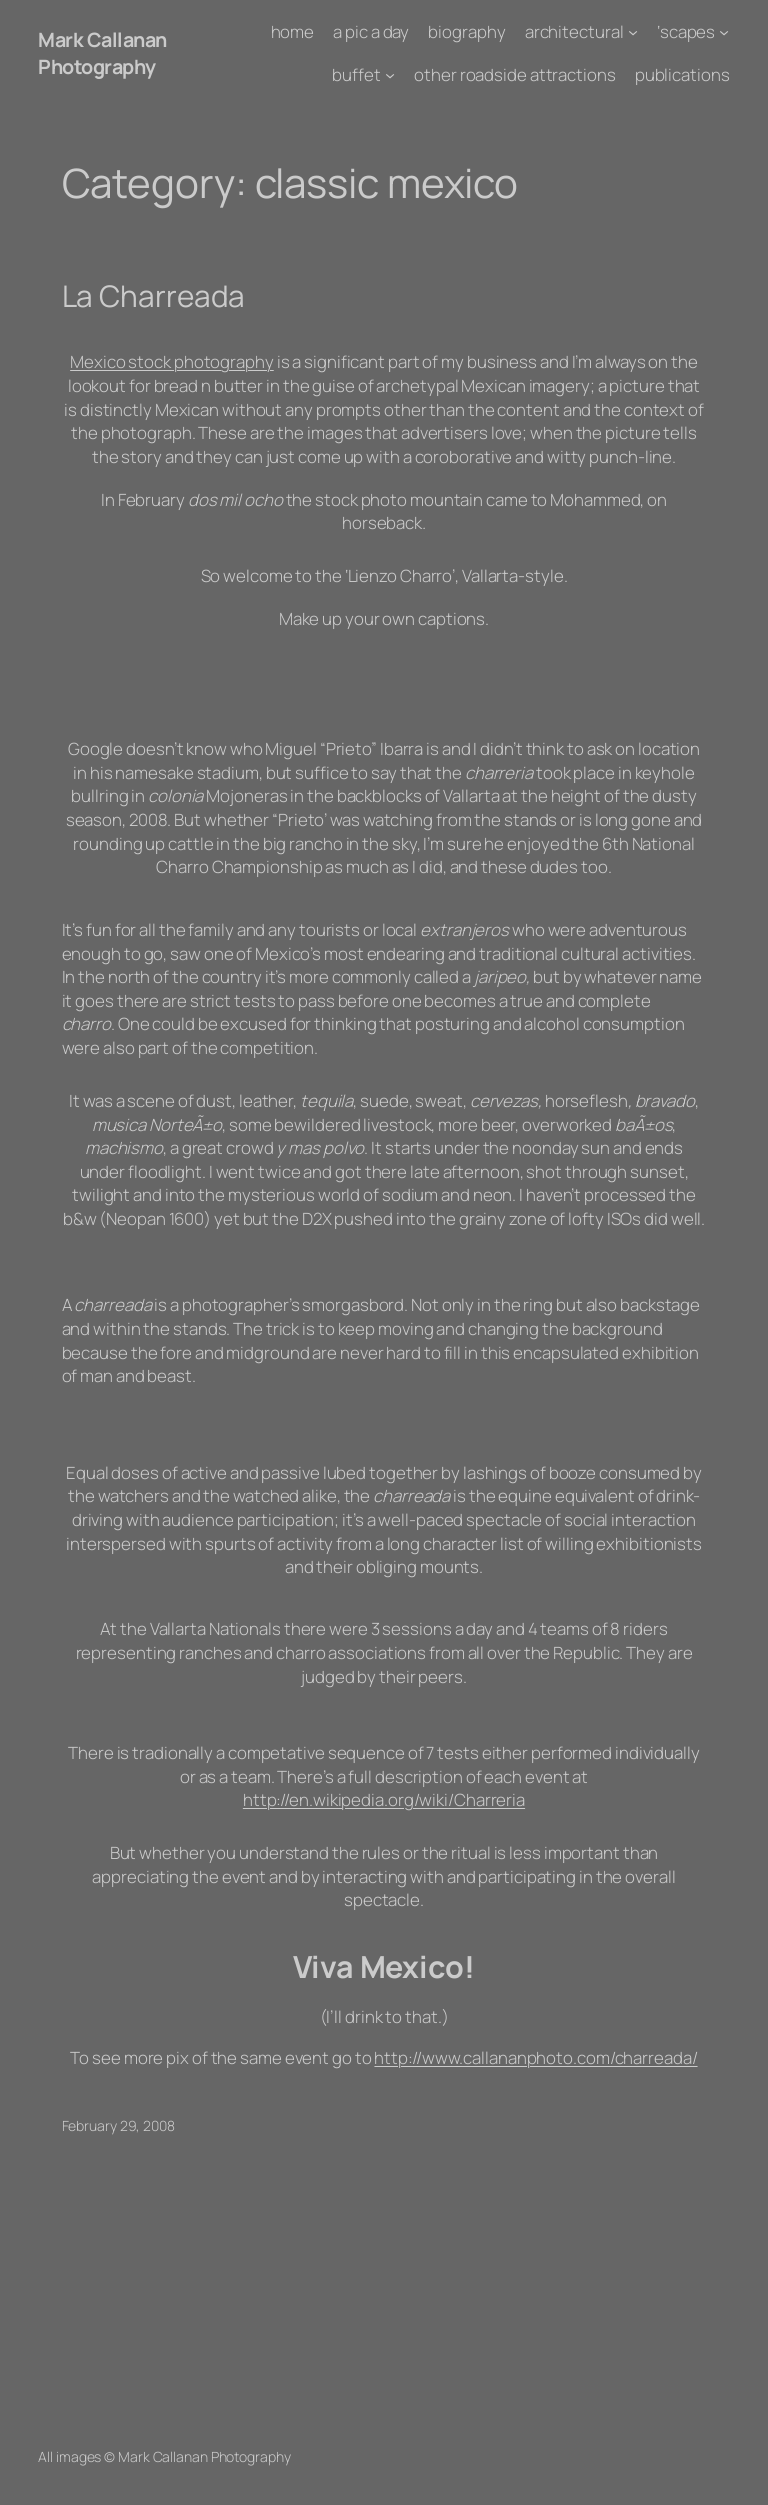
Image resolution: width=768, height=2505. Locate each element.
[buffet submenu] (390, 75)
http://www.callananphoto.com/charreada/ (535, 2057)
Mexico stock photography (172, 361)
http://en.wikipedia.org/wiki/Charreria (384, 1799)
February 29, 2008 (118, 2125)
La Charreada (154, 295)
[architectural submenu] (633, 32)
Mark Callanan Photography (102, 53)
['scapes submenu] (724, 32)
